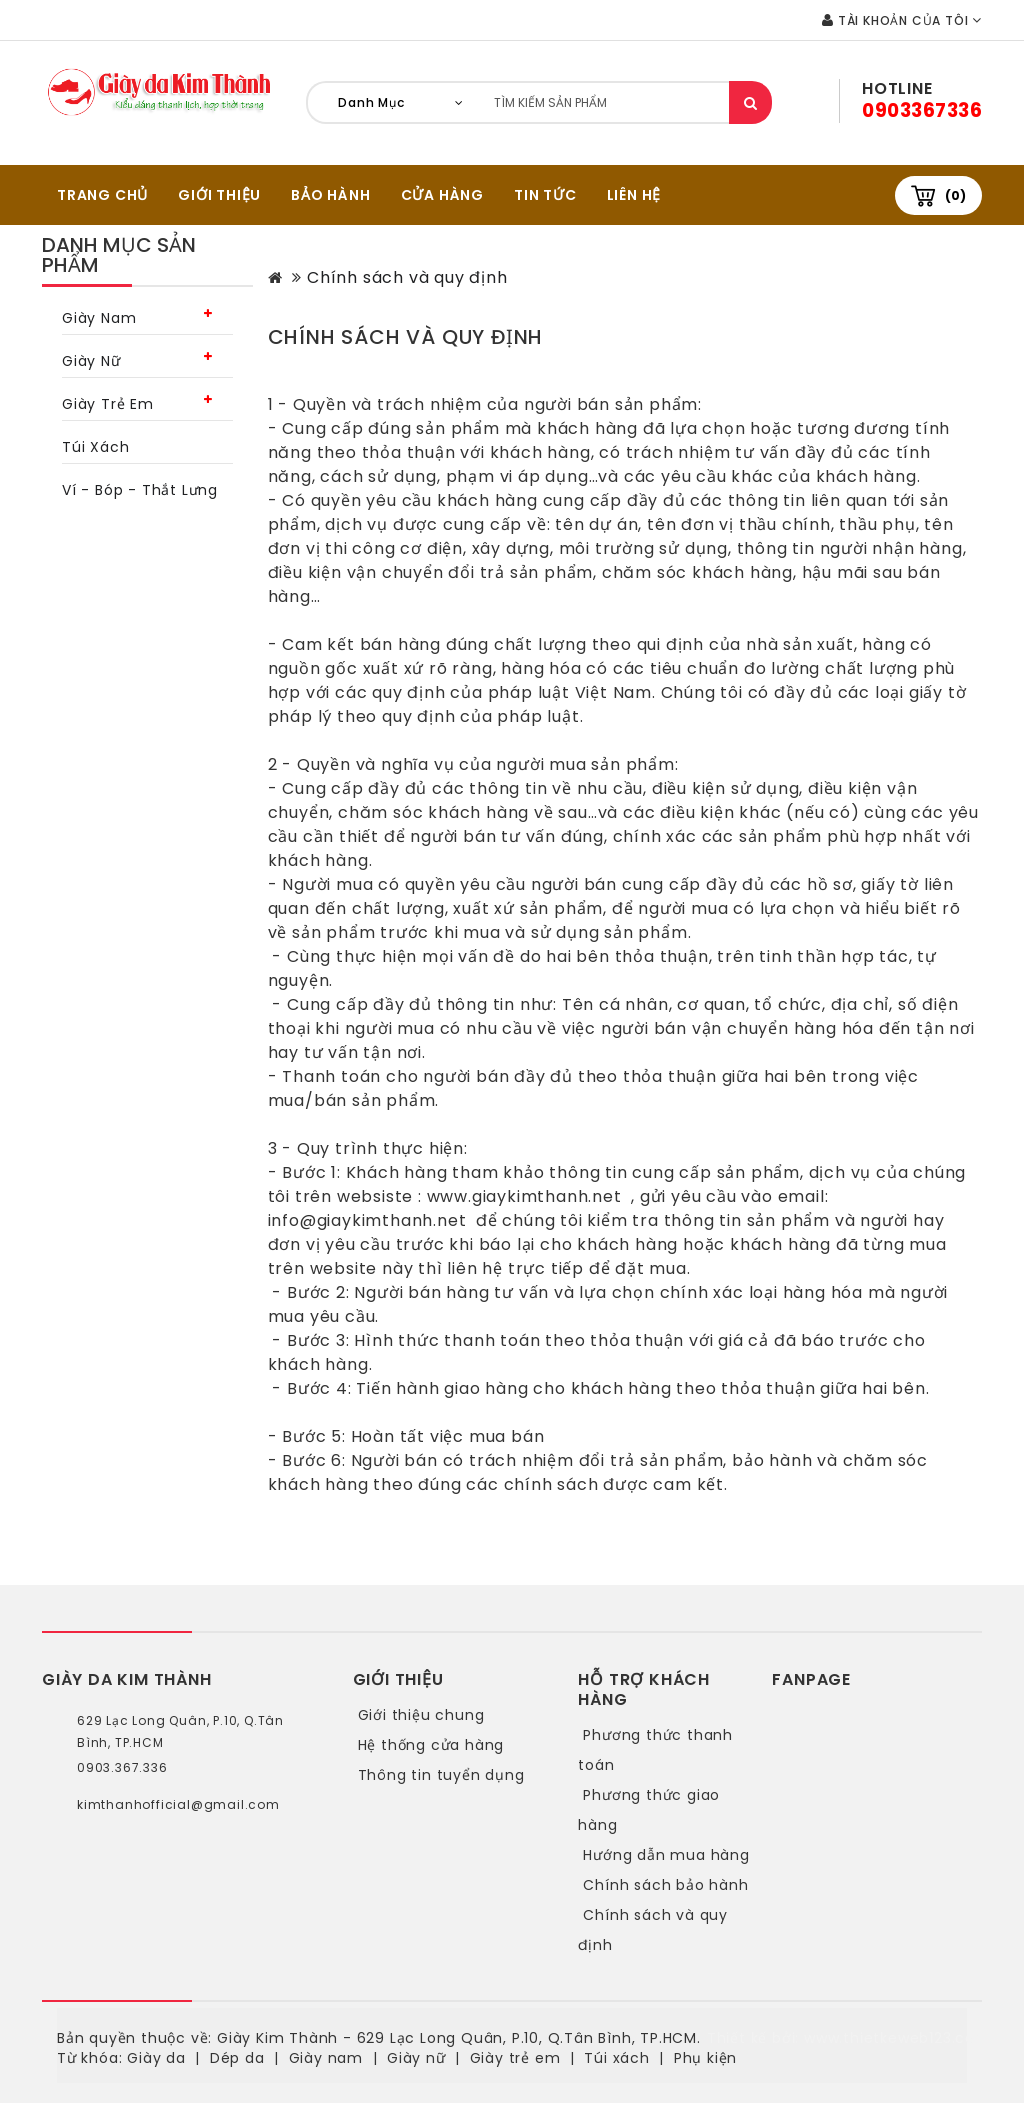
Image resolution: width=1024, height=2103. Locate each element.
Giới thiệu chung (421, 1715)
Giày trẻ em (108, 404)
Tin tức (545, 195)
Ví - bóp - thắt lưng (140, 490)
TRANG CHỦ (102, 195)
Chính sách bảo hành (665, 1885)
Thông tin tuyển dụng (441, 1775)
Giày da (156, 2058)
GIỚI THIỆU (219, 195)
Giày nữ (91, 361)
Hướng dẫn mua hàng (666, 1855)
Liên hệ (634, 195)
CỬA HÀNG (442, 195)
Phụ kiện (705, 2058)
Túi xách (95, 447)
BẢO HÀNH (330, 195)
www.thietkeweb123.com (897, 2038)
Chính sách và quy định (407, 277)
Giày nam (99, 318)
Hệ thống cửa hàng (431, 1745)
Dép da (237, 2058)
